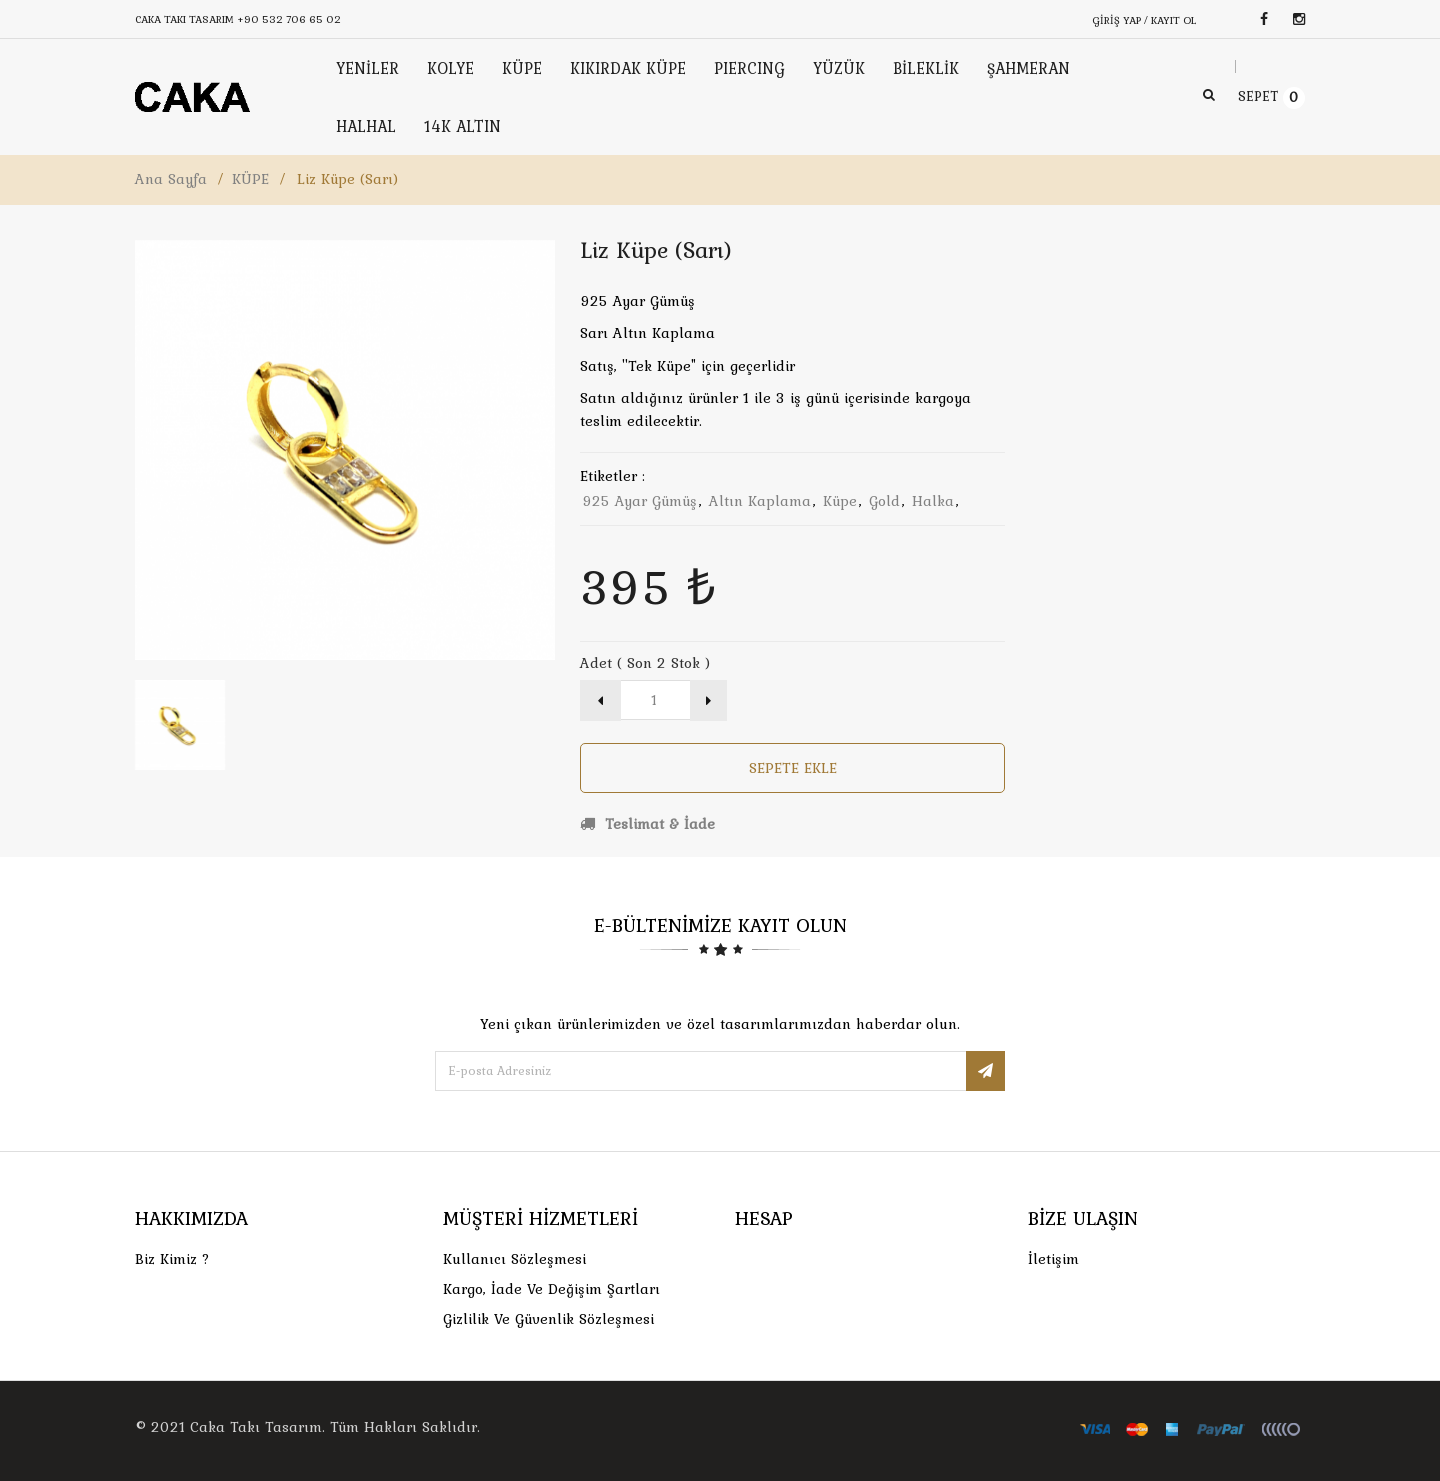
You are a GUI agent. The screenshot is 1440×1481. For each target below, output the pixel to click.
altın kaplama (760, 501)
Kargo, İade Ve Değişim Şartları (551, 1289)
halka (933, 501)
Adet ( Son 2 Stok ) (645, 663)
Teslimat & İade (647, 824)
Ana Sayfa (171, 179)
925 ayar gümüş (639, 501)
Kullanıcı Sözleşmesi (514, 1259)
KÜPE (250, 179)
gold (884, 501)
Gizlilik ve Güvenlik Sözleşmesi (548, 1319)
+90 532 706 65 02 (289, 19)
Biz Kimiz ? (172, 1259)
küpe (840, 501)
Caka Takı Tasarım (256, 1427)
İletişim (1053, 1259)
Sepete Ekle (793, 768)
